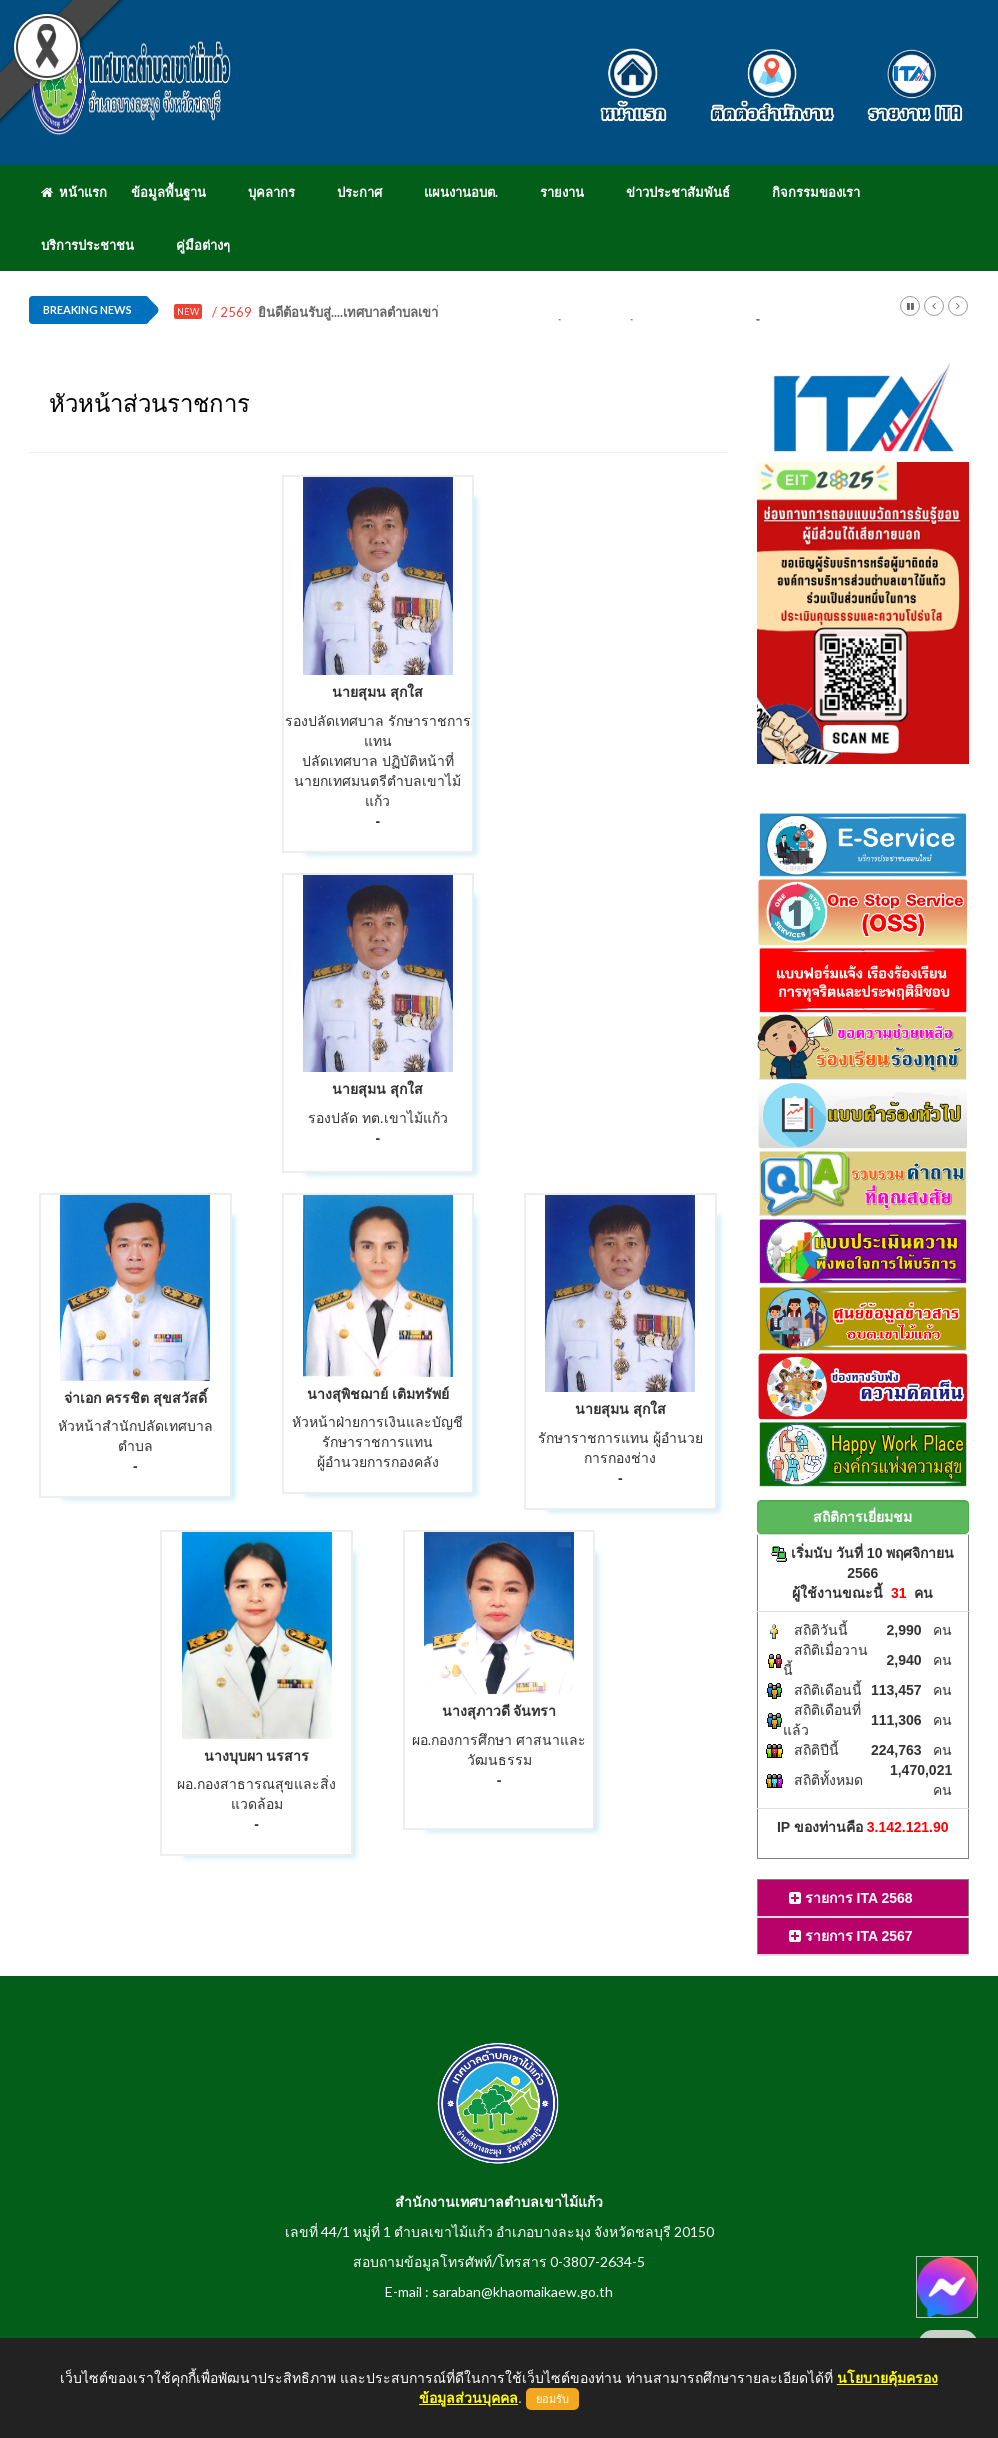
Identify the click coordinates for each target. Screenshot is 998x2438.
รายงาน (562, 192)
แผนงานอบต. (461, 192)
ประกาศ (359, 192)
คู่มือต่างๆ (203, 245)
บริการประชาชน (87, 245)
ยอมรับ (552, 2399)
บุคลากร (271, 192)
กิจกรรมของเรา (816, 192)
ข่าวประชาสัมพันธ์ (678, 192)
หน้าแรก (74, 192)
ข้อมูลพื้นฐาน (168, 192)
